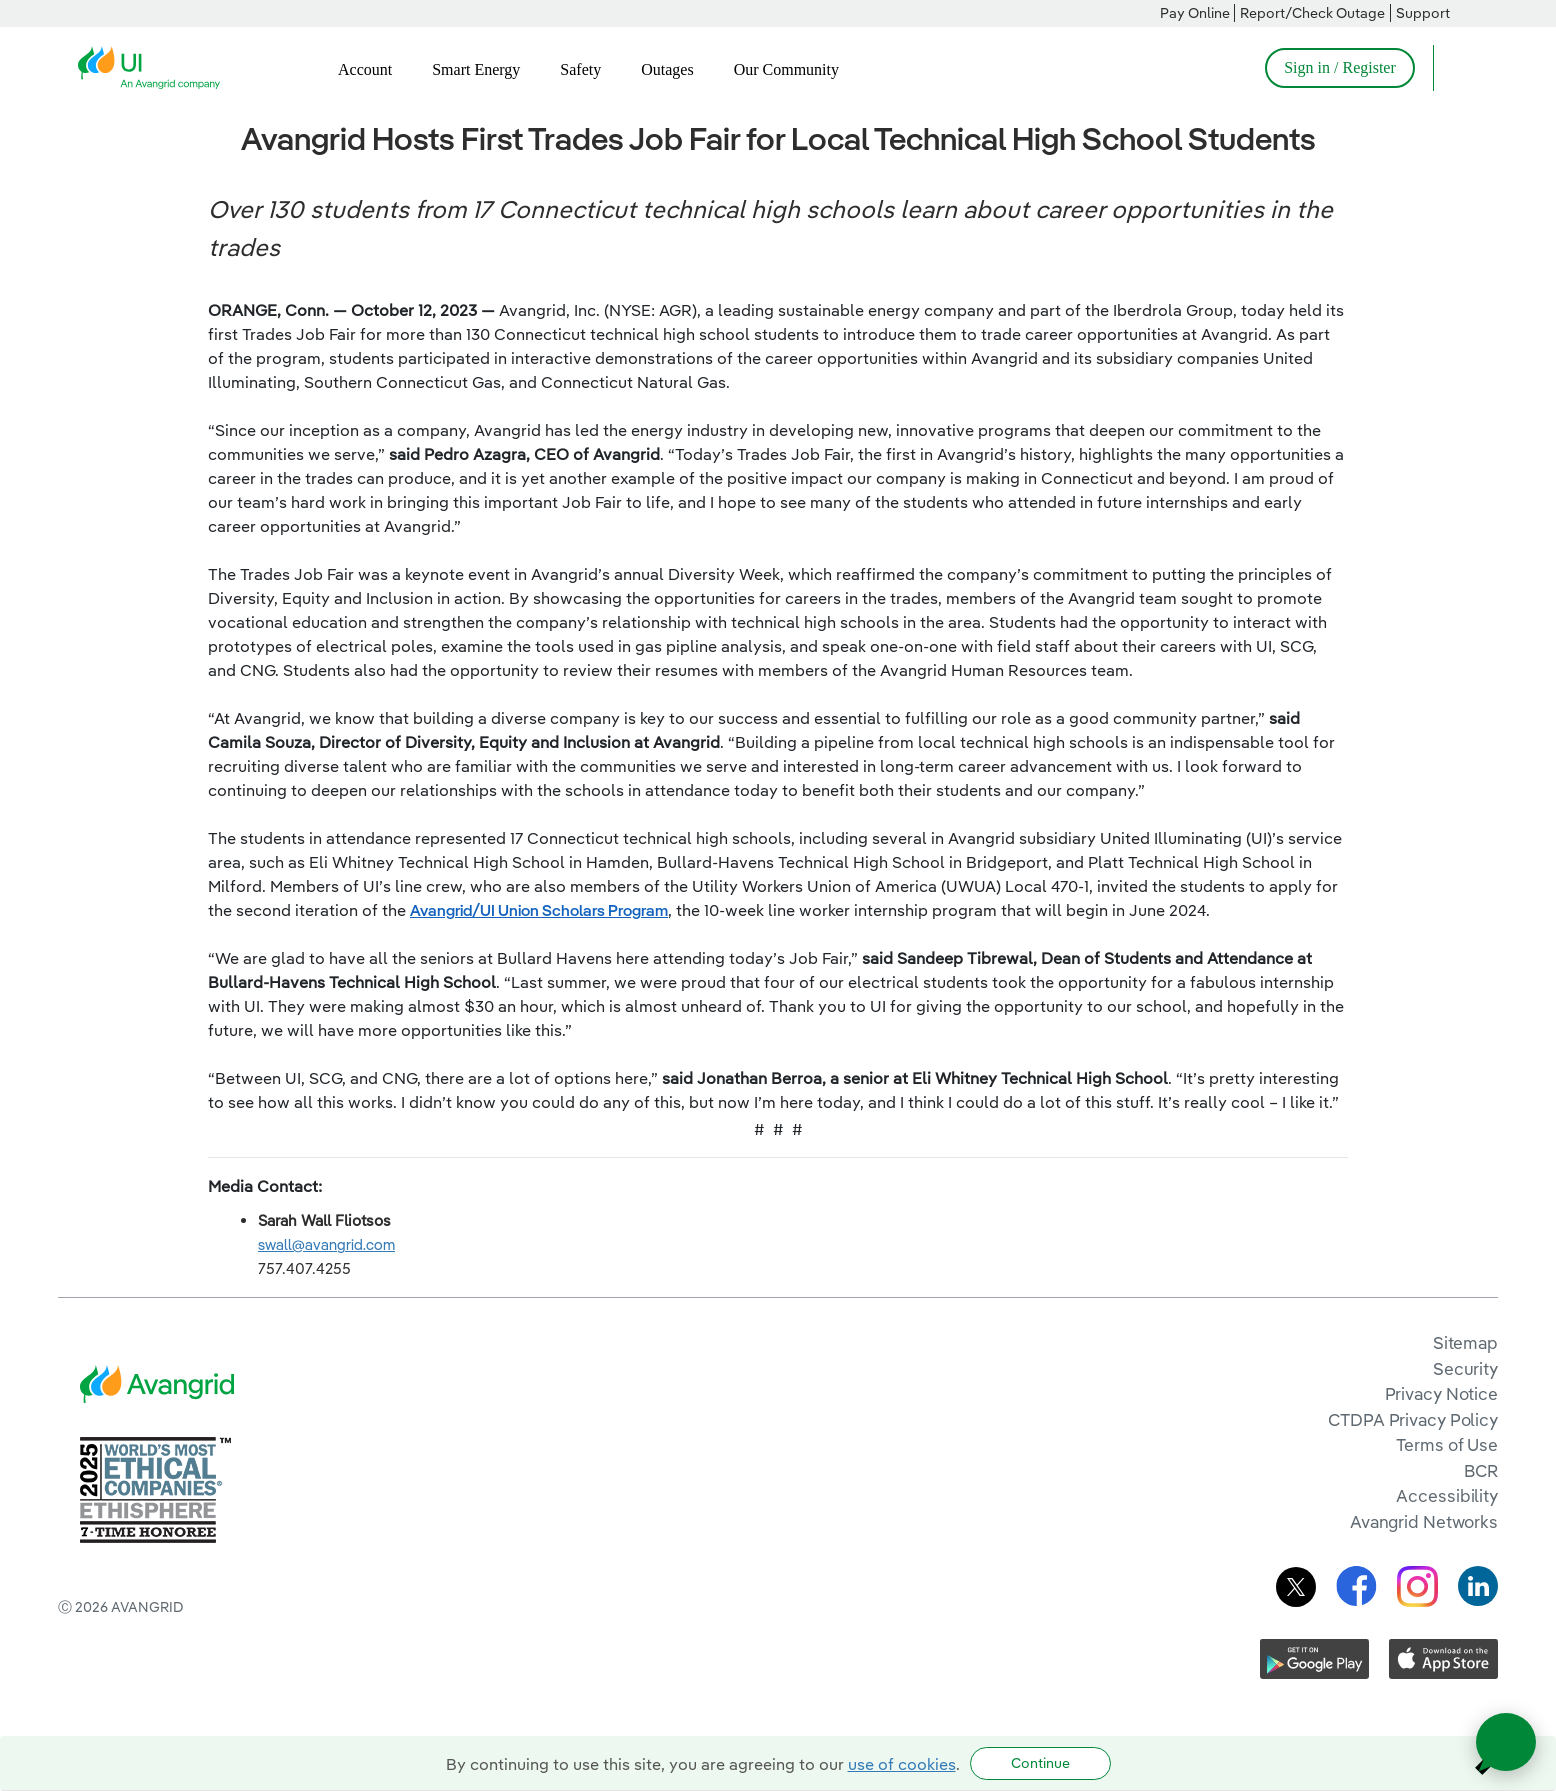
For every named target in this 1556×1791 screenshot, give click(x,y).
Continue (1040, 1763)
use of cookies (902, 1764)
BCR (1481, 1470)
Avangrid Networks (1424, 1521)
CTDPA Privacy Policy (1413, 1419)
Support (1423, 13)
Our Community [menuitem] (786, 69)
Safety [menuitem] (580, 69)
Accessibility (1447, 1495)
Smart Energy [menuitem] (476, 69)
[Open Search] (1458, 68)
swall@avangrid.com (326, 1244)
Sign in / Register (1340, 67)
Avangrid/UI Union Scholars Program (539, 910)
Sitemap (1465, 1342)
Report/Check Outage (1312, 13)
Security (1465, 1368)
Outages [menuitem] (667, 69)
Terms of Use (1447, 1444)
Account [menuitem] (365, 69)
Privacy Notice (1441, 1393)
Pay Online (1195, 13)
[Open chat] (1506, 1742)
